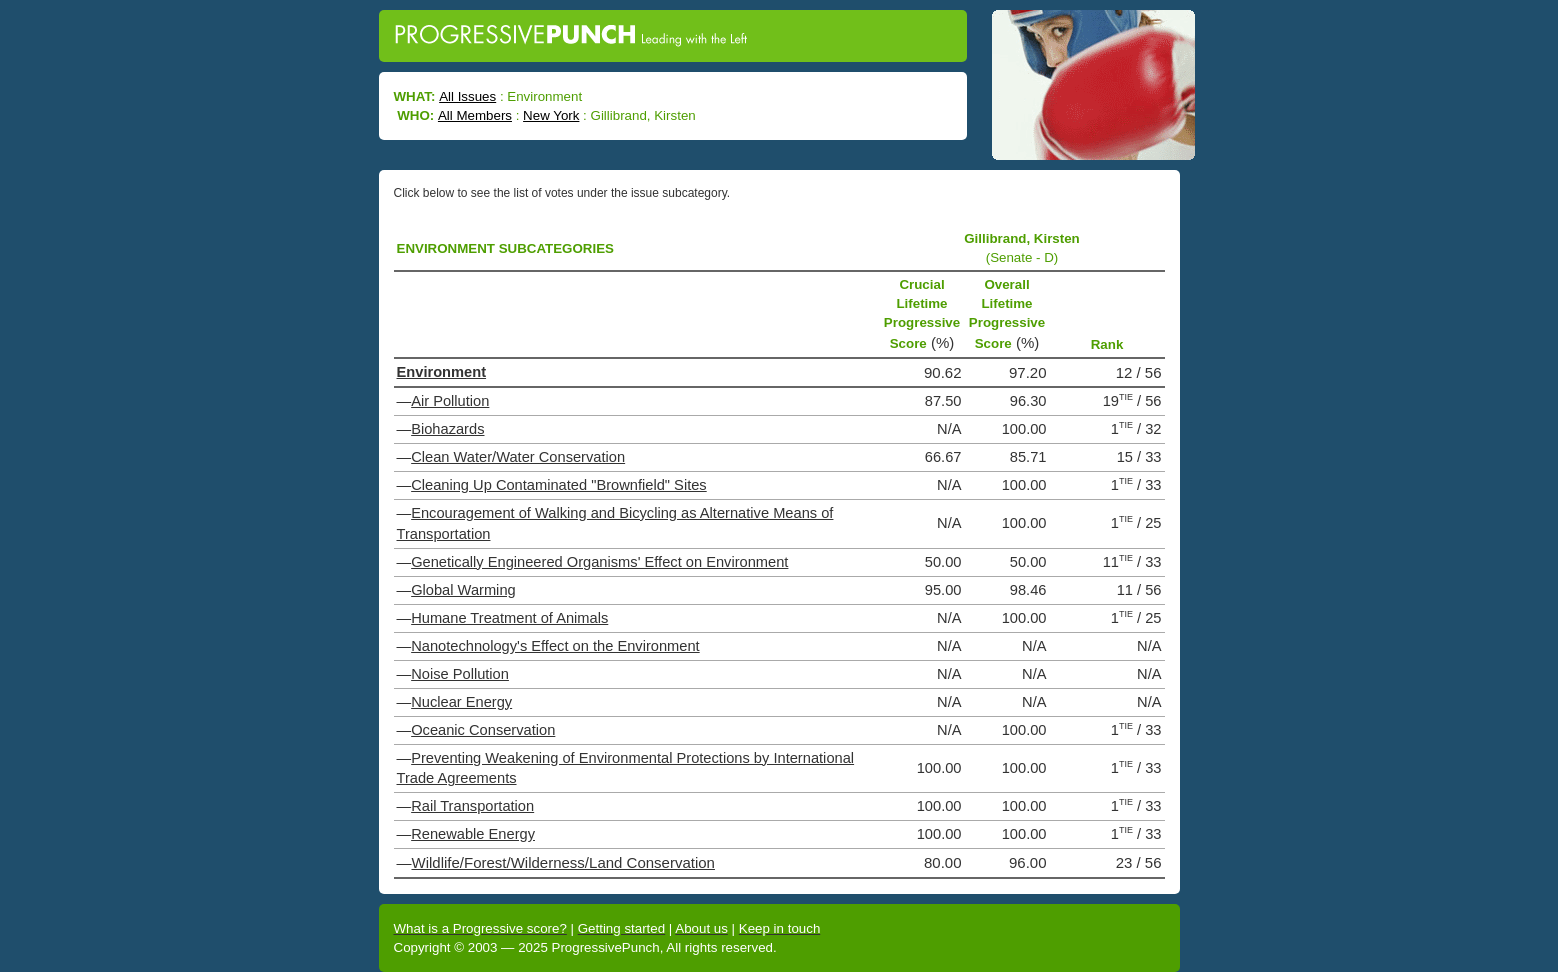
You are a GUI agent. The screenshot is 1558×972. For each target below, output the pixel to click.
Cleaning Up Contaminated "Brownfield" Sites (559, 485)
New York (551, 115)
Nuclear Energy (461, 702)
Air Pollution (450, 401)
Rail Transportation (472, 806)
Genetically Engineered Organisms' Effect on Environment (599, 562)
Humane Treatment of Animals (509, 618)
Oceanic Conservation (483, 730)
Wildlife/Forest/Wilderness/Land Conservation (563, 862)
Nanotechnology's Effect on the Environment (555, 646)
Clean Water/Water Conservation (518, 457)
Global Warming (463, 590)
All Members (475, 115)
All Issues (467, 96)
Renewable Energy (473, 834)
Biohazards (447, 429)
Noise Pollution (460, 674)
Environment (442, 372)
